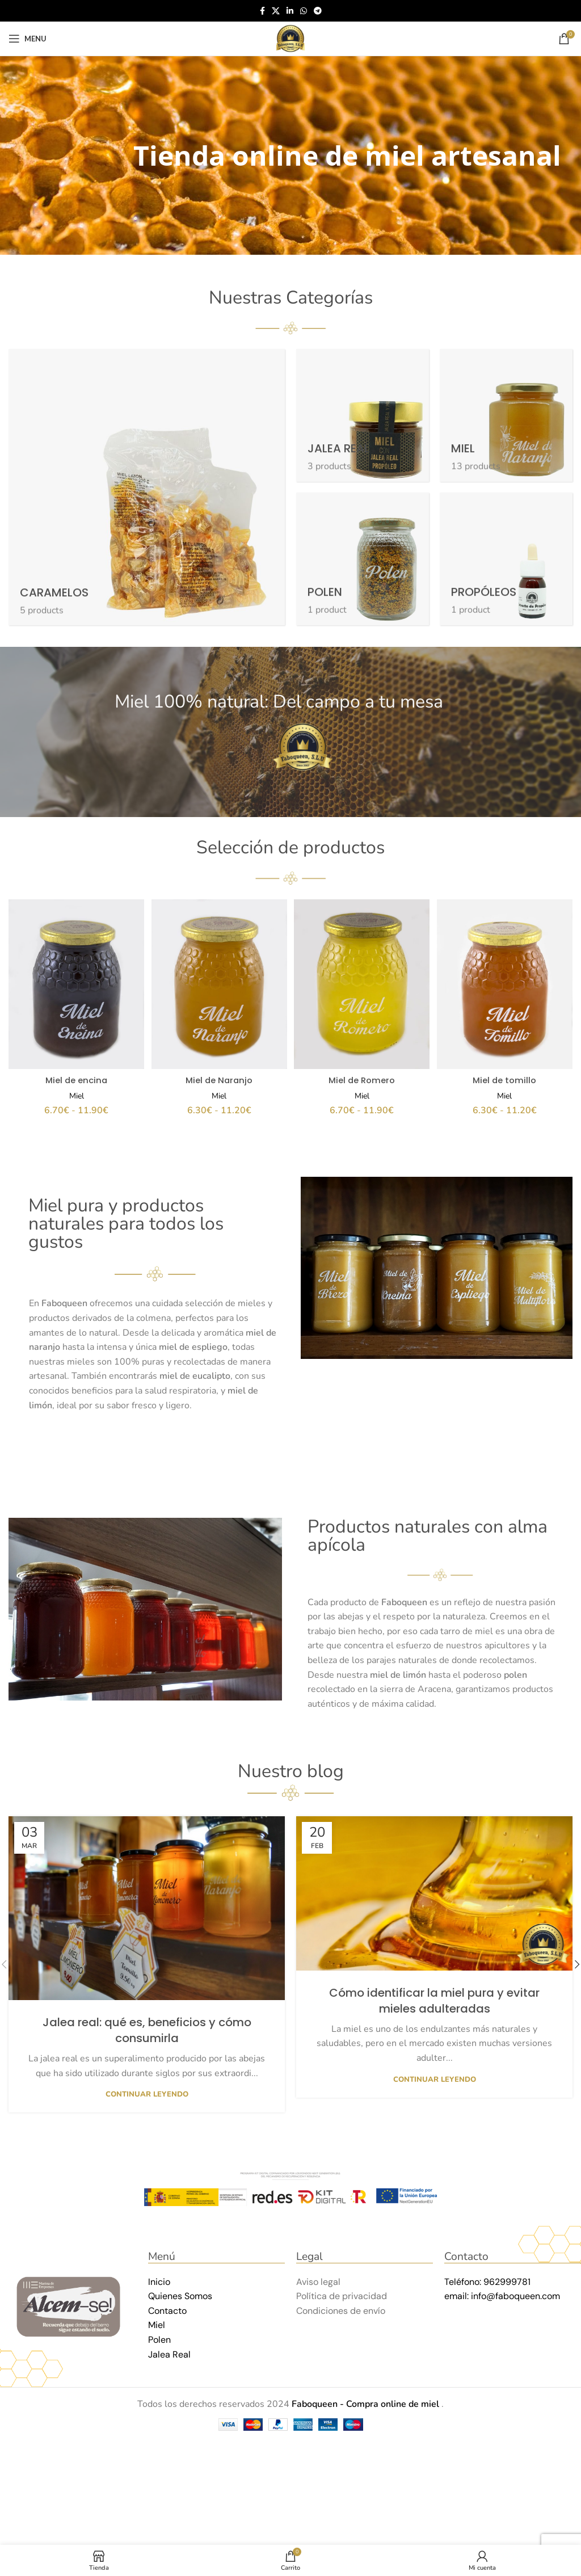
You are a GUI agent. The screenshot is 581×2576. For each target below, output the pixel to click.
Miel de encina (75, 1076)
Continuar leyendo (147, 2090)
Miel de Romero (362, 1076)
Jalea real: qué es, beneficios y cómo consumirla (147, 2026)
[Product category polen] (362, 559)
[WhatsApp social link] (303, 10)
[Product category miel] (506, 415)
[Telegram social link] (317, 10)
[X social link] (275, 10)
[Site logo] (290, 38)
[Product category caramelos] (147, 487)
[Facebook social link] (262, 10)
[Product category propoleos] (506, 559)
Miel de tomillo (506, 1076)
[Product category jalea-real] (362, 415)
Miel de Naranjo (218, 1076)
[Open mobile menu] (27, 38)
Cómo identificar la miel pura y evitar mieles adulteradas (434, 1997)
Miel (74, 1091)
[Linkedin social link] (290, 10)
